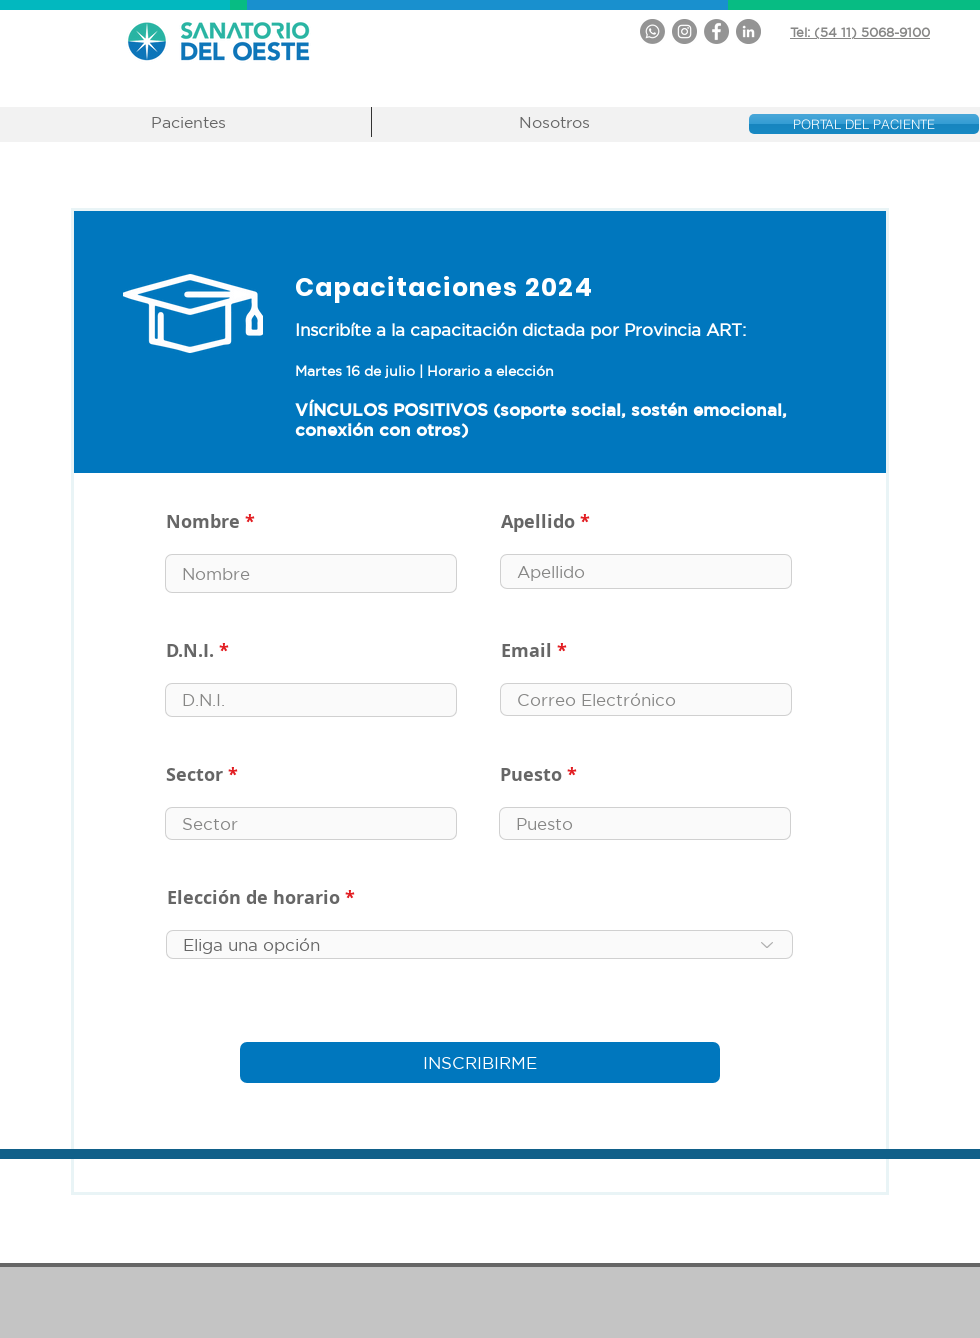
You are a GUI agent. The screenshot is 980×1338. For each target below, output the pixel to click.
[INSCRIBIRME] (480, 1062)
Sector (194, 775)
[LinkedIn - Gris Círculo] (748, 31)
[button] (188, 122)
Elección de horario (253, 898)
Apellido (538, 522)
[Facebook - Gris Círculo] (716, 31)
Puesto (531, 775)
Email (526, 651)
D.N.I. (190, 651)
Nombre (203, 522)
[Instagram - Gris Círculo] (684, 31)
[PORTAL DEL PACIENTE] (864, 124)
